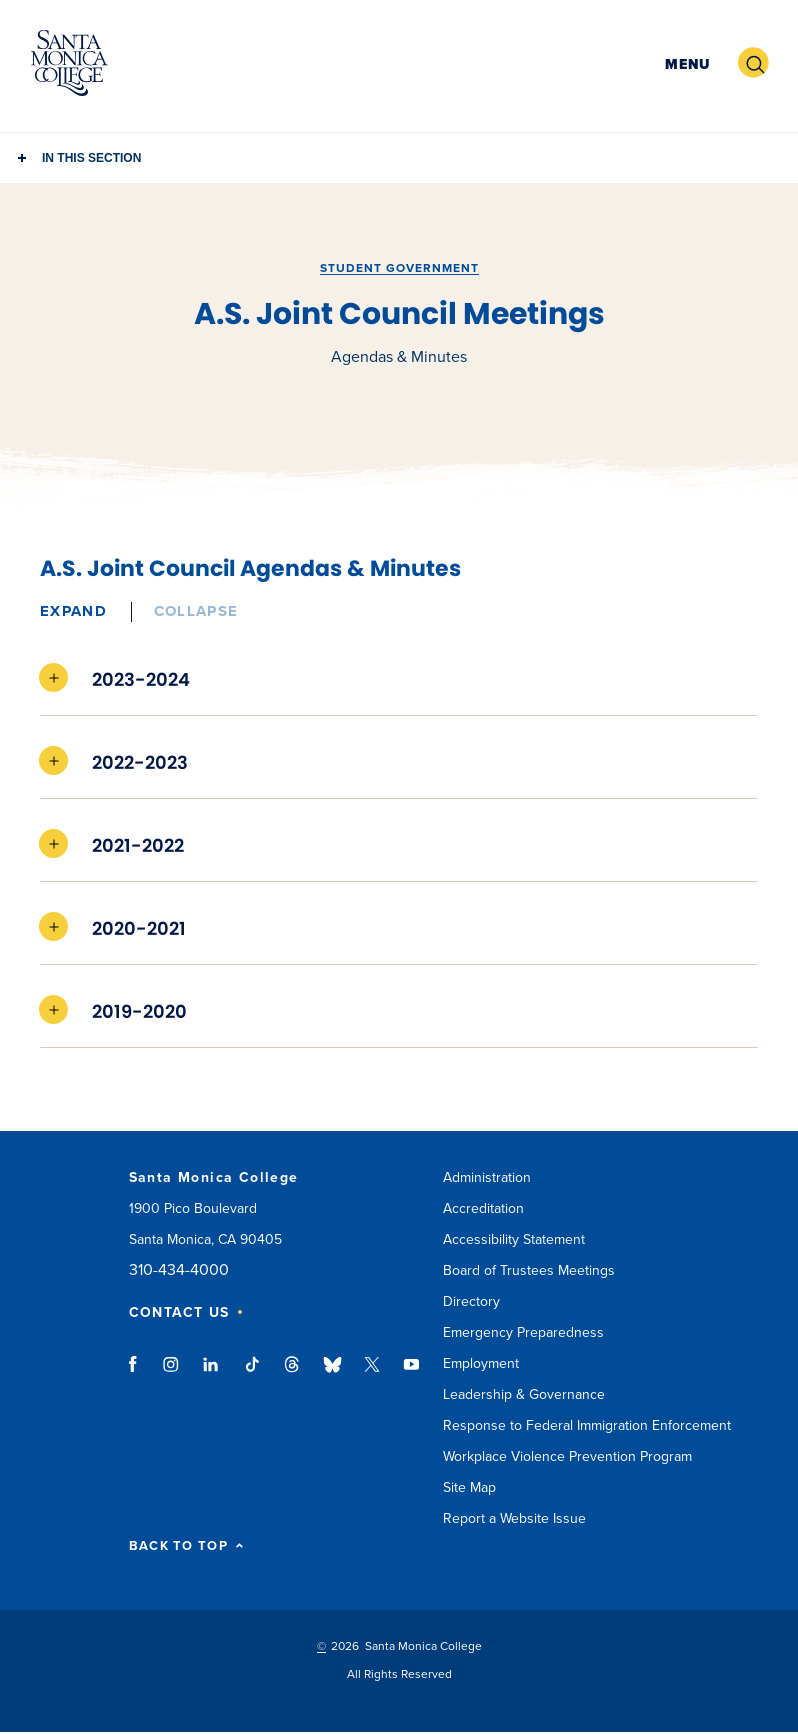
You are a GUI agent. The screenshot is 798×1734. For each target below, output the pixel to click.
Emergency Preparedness (523, 1332)
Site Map (469, 1487)
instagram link (172, 1374)
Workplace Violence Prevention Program (567, 1456)
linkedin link (211, 1374)
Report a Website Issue (514, 1518)
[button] (685, 63)
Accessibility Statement (514, 1239)
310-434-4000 (179, 1270)
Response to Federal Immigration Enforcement (587, 1425)
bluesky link (332, 1374)
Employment (481, 1363)
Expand (73, 611)
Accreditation (483, 1208)
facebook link (138, 1374)
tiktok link (252, 1374)
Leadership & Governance (524, 1394)
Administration (487, 1177)
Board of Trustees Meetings (529, 1270)
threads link (293, 1374)
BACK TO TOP (186, 1546)
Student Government (399, 268)
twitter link (372, 1374)
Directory (471, 1301)
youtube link (411, 1374)
